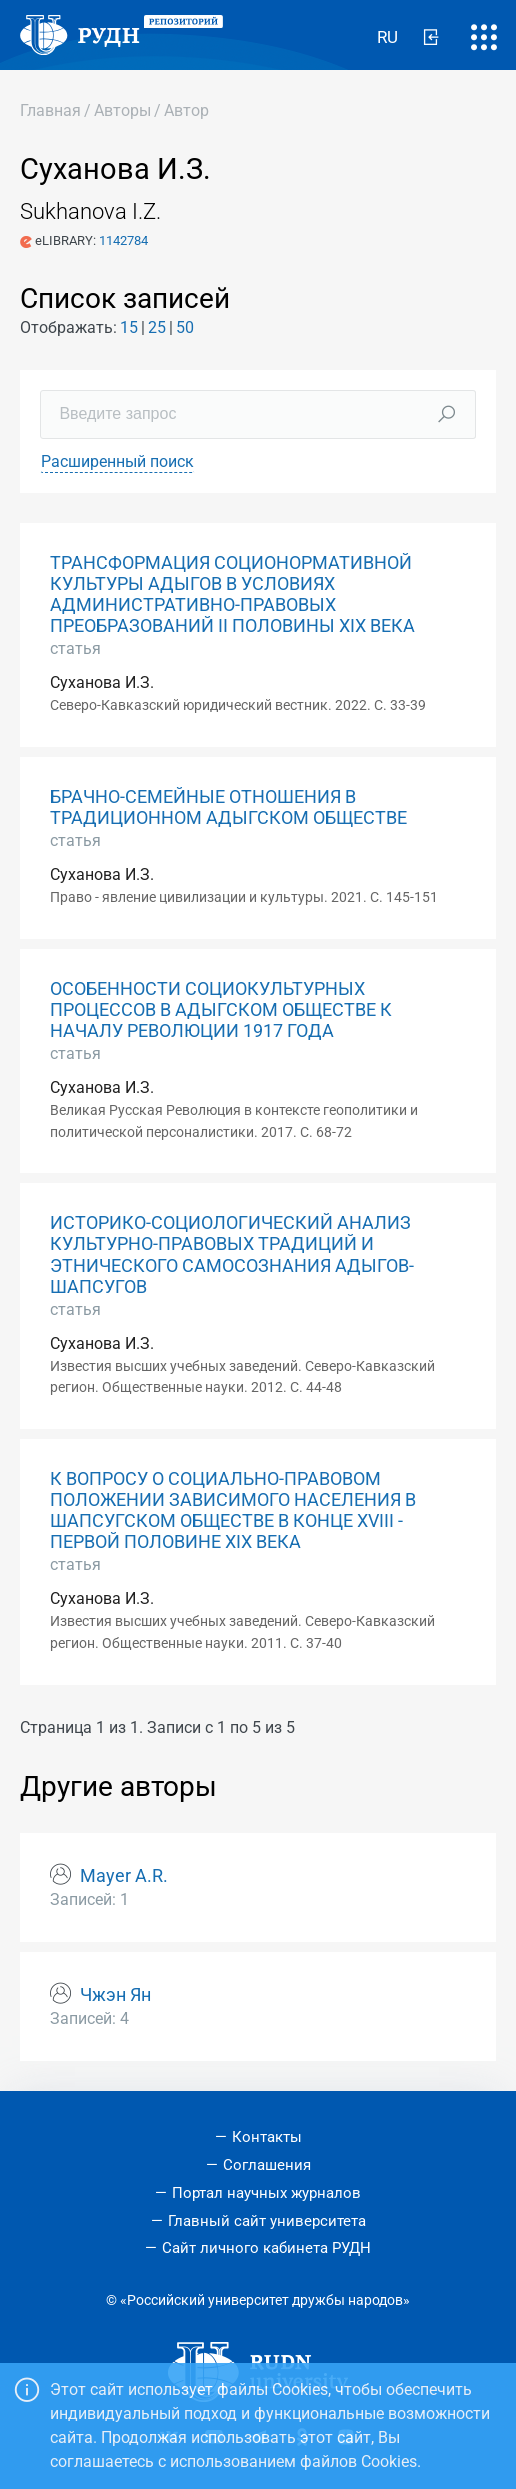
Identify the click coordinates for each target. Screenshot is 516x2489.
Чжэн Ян (115, 1995)
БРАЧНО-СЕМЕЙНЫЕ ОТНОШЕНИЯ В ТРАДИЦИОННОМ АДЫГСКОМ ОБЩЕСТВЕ (228, 807)
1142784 (123, 240)
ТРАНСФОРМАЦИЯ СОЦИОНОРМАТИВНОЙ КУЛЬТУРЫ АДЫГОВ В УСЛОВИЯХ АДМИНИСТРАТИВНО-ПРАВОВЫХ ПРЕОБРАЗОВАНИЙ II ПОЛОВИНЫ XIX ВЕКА (232, 594)
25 (157, 327)
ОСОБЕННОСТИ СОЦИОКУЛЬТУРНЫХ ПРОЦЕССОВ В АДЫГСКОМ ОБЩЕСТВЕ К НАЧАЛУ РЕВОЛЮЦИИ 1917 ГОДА (221, 1010)
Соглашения (267, 2165)
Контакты (267, 2137)
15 (129, 327)
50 (185, 327)
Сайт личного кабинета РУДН (266, 2248)
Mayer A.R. (124, 1876)
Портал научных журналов (266, 2193)
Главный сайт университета (267, 2221)
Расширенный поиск (117, 461)
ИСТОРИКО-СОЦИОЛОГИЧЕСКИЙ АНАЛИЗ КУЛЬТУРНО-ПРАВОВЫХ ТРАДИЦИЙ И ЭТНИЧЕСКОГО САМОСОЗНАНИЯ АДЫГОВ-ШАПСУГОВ (232, 1254)
